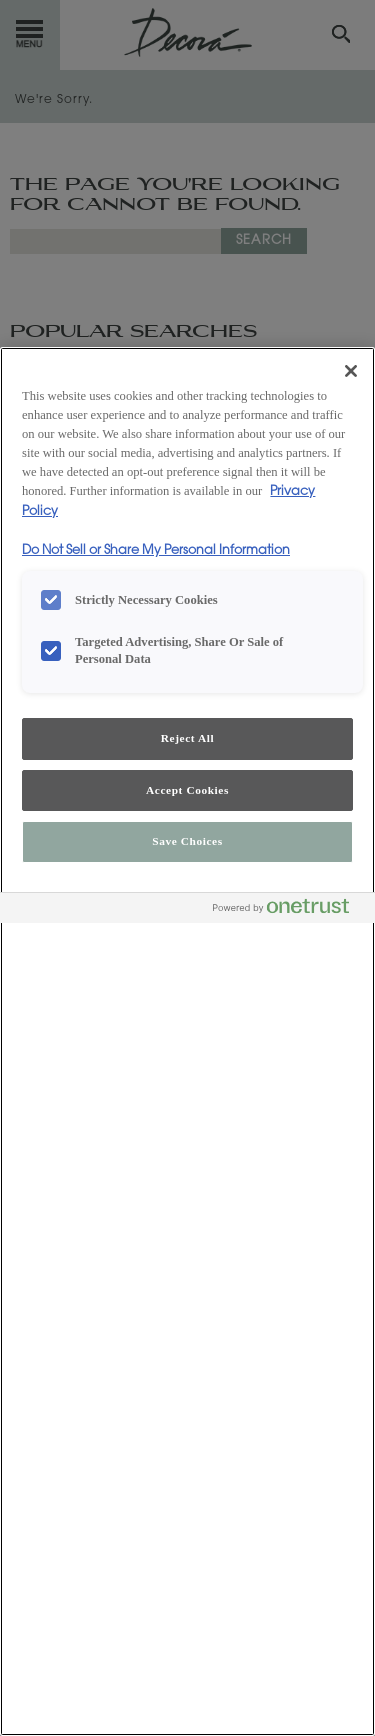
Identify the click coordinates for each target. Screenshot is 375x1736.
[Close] (351, 371)
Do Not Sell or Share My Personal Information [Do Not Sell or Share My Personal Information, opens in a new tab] (156, 551)
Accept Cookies (187, 790)
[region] (187, 1041)
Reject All (187, 738)
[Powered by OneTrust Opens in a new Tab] (289, 910)
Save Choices (187, 841)
